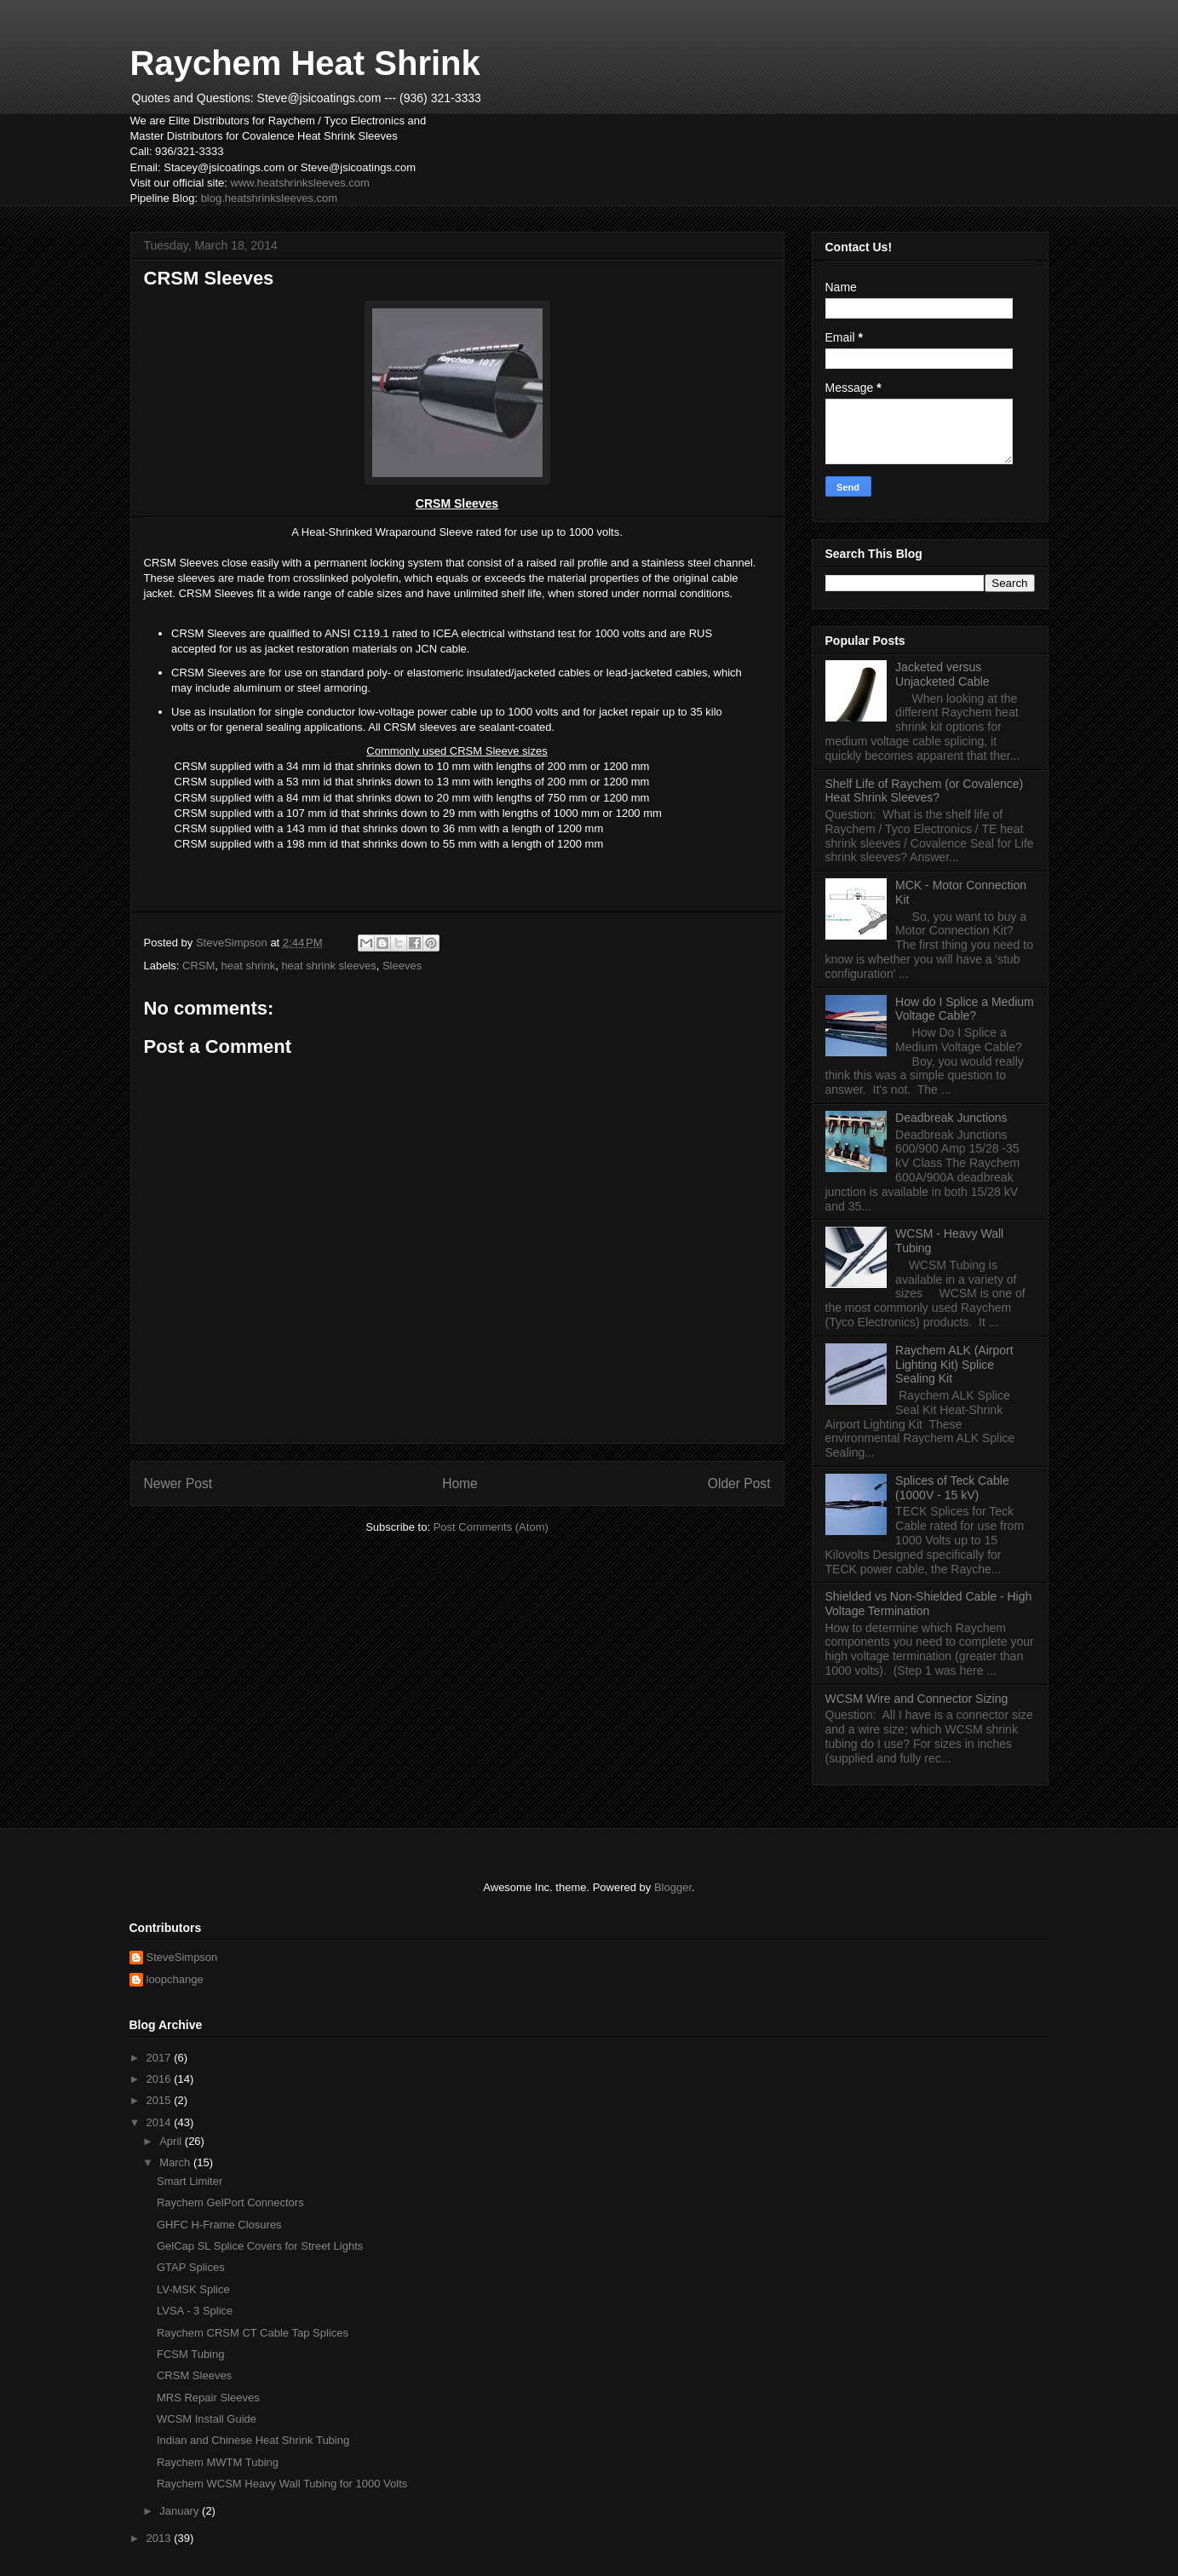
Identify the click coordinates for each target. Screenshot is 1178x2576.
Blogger (673, 1887)
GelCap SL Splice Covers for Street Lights (260, 2246)
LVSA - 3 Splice (195, 2310)
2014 (161, 2122)
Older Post (739, 1483)
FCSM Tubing (190, 2354)
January (180, 2510)
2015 (161, 2100)
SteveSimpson (182, 1957)
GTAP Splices (191, 2267)
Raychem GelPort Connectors (230, 2202)
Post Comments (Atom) (491, 1527)
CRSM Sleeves (194, 2375)
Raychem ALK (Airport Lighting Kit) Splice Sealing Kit (954, 1364)
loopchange (175, 1979)
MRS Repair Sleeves (208, 2397)
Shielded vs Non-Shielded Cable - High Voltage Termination (928, 1604)
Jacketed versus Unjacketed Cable (942, 674)
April (172, 2141)
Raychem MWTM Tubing (218, 2462)
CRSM (198, 965)
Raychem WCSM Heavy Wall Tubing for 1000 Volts (282, 2483)
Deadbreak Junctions (951, 1117)
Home (460, 1483)
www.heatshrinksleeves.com (300, 182)
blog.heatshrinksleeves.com (269, 198)
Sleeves (402, 965)
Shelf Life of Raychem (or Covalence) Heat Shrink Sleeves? (924, 791)
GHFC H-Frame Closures (219, 2224)
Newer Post (178, 1483)
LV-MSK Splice (193, 2289)
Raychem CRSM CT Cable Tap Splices (252, 2332)
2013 (161, 2538)
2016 (161, 2079)
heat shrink (248, 965)
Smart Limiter (189, 2181)
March (176, 2162)
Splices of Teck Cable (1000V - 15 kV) (952, 1488)
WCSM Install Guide (206, 2418)
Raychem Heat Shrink (305, 63)
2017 (161, 2057)
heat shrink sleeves (328, 965)
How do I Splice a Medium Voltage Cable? (964, 1009)
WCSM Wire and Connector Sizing (916, 1698)
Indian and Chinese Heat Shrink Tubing (253, 2440)
